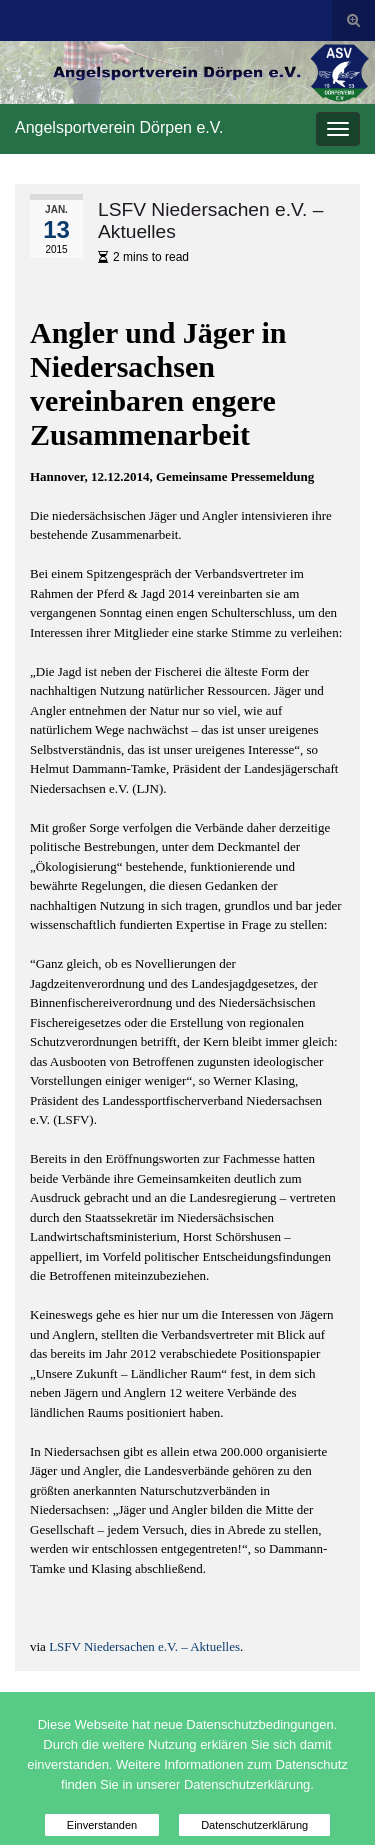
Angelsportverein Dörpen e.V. (119, 127)
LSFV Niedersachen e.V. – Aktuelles (144, 1646)
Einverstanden (102, 1825)
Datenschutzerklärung (254, 1825)
